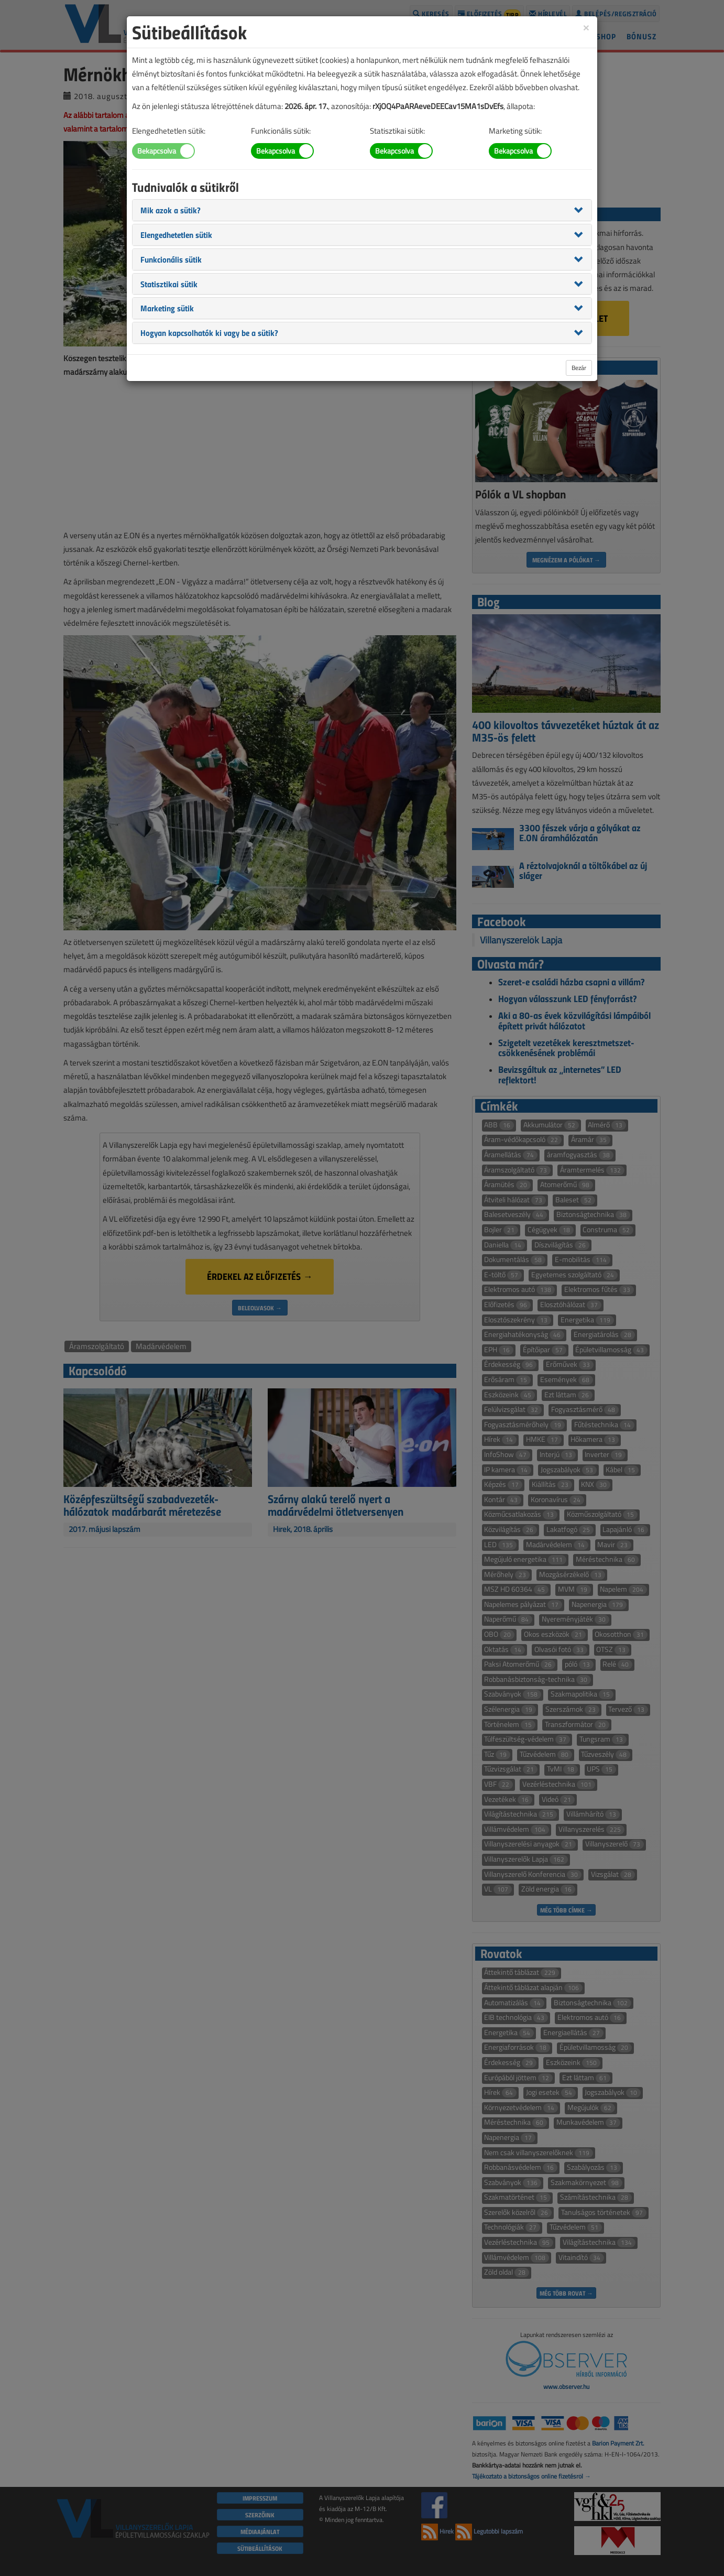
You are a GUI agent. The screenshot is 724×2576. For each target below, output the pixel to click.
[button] (170, 209)
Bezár (579, 367)
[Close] (586, 26)
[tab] (362, 210)
